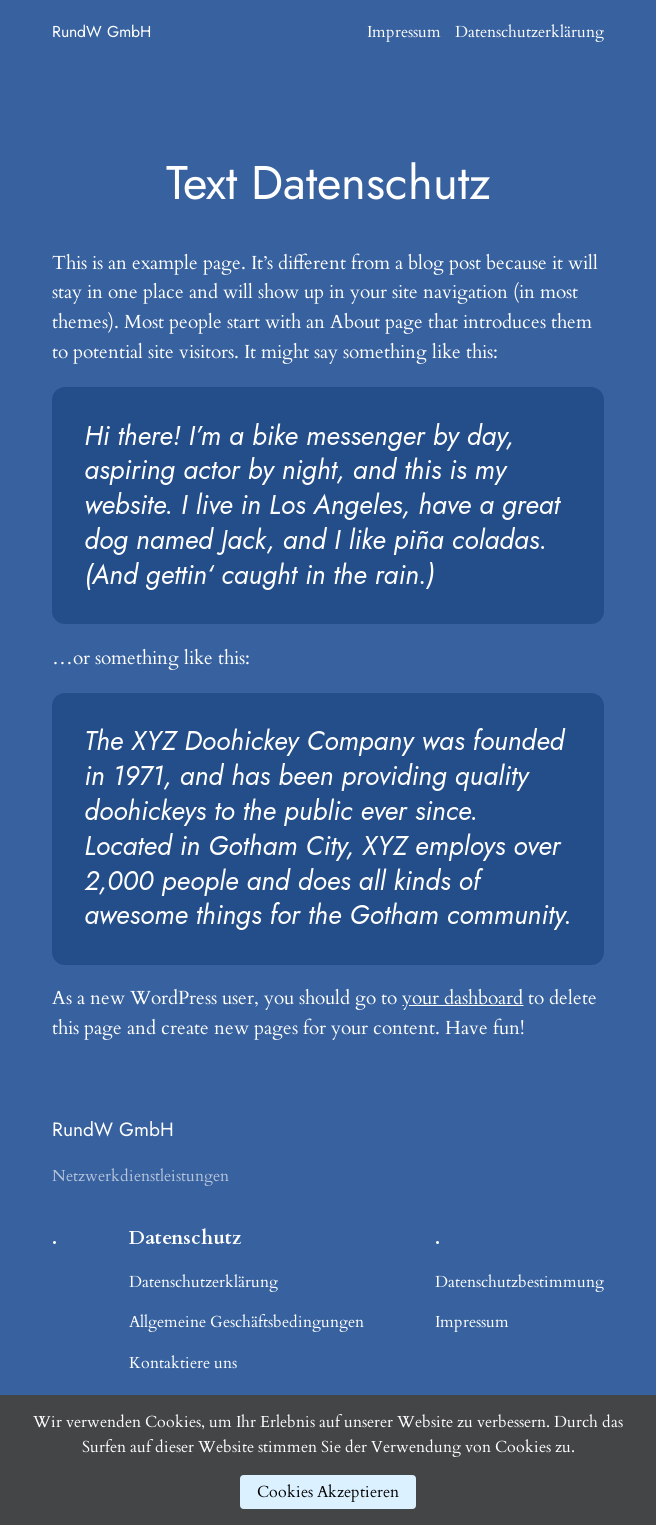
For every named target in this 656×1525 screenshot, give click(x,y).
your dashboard (462, 998)
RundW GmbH (101, 31)
